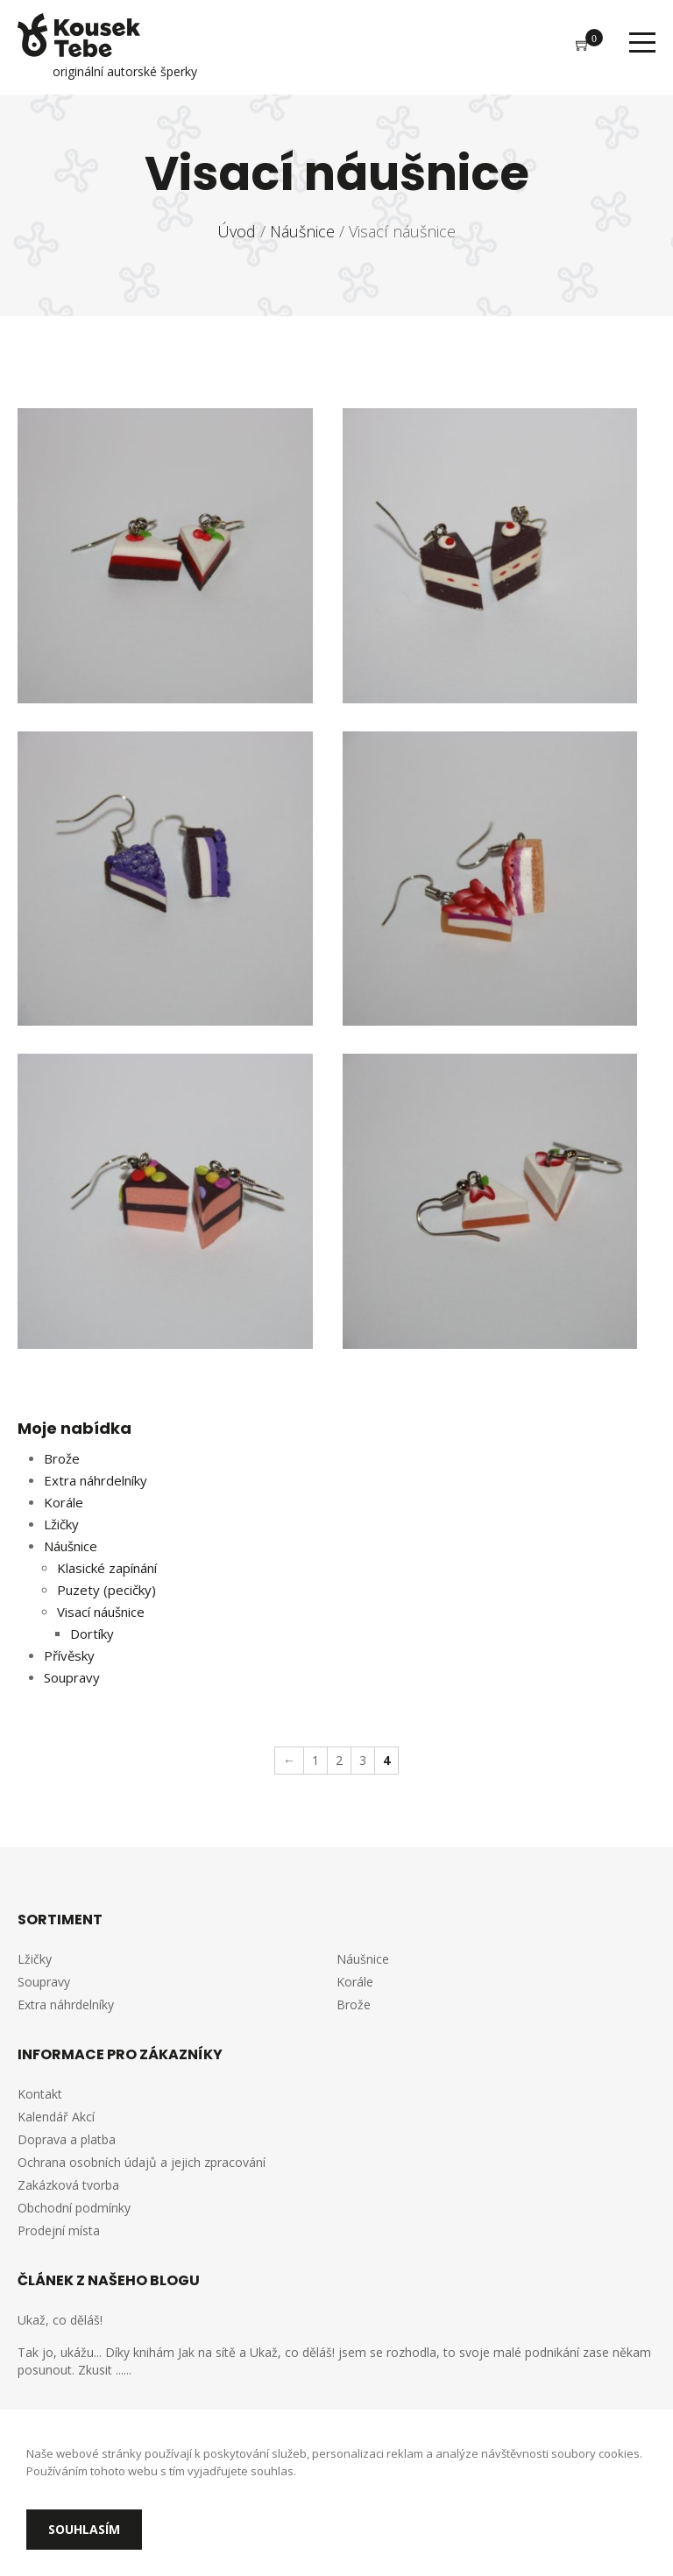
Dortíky (92, 1633)
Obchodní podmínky (74, 2207)
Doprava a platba (67, 2139)
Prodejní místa (59, 2230)
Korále (63, 1502)
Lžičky (61, 1524)
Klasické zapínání (107, 1568)
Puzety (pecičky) (106, 1590)
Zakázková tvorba (68, 2185)
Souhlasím (84, 2529)
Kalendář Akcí (56, 2116)
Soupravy (72, 1677)
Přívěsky (69, 1655)
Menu (642, 42)
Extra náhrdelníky (95, 1480)
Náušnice (70, 1546)
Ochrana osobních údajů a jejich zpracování (142, 2162)
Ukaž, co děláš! (60, 2319)
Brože (62, 1458)
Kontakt (40, 2094)
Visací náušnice (101, 1611)
